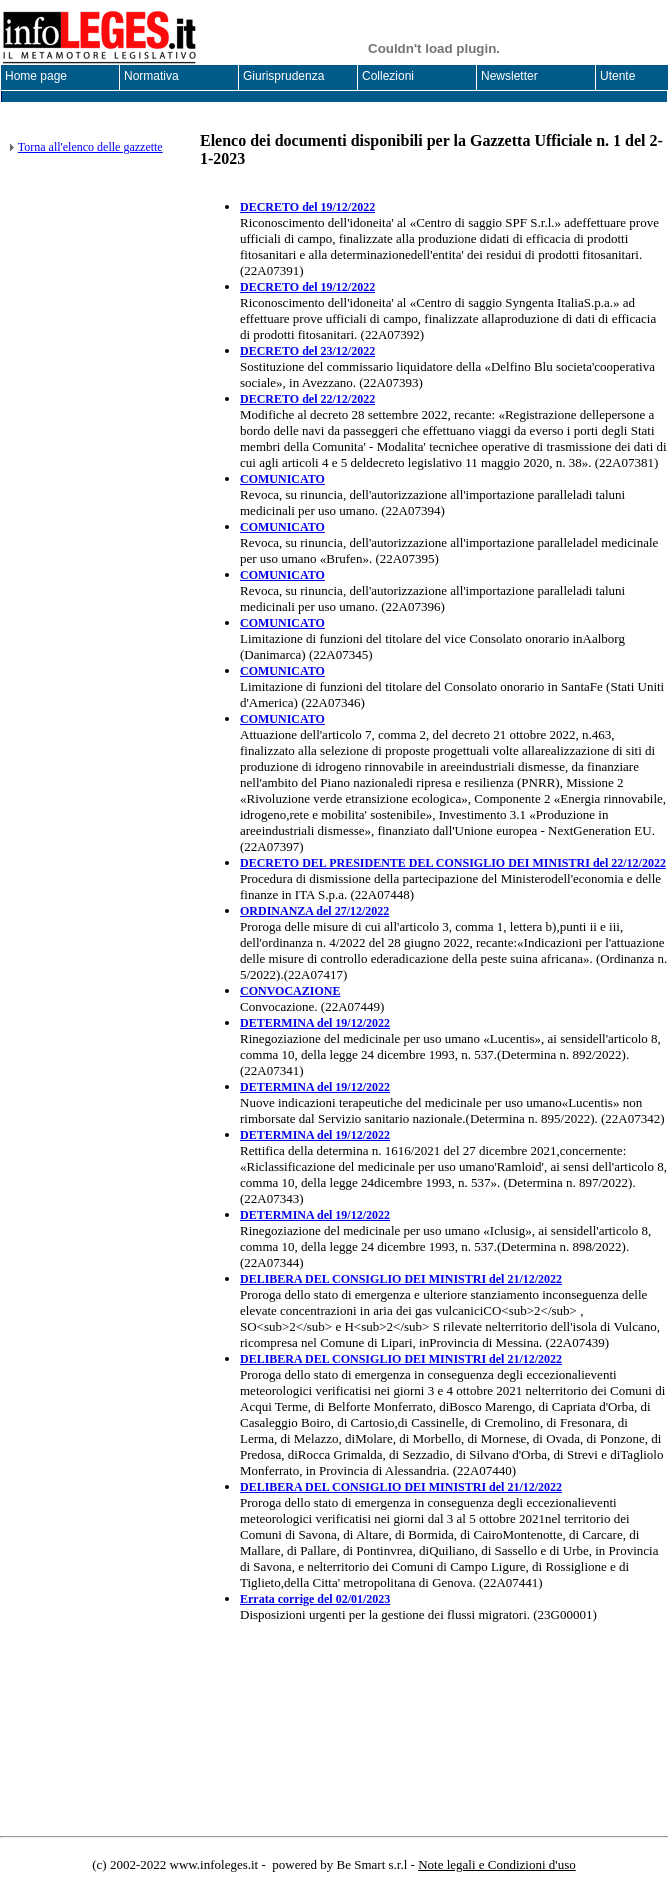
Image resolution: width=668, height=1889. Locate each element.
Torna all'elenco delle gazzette (90, 147)
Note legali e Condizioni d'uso (497, 1864)
